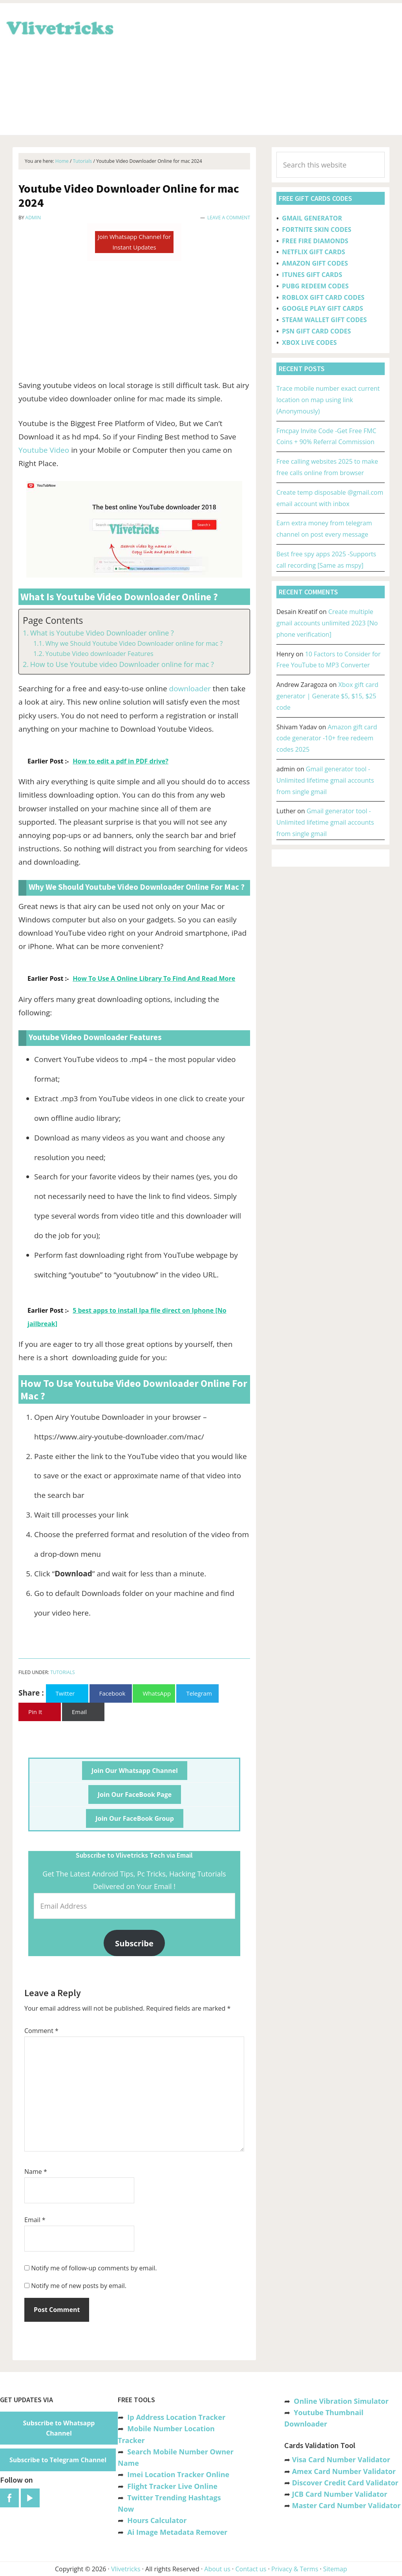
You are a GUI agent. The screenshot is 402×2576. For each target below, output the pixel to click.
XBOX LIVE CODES (309, 342)
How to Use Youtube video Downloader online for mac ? (122, 664)
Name (35, 2171)
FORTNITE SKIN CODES (316, 229)
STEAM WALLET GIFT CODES (324, 319)
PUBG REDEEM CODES (315, 286)
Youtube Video (43, 450)
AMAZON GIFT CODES (315, 263)
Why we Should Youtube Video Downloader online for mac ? (134, 643)
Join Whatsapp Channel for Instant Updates (134, 242)
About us (217, 2569)
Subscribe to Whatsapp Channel (59, 2428)
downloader (190, 688)
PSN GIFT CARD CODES (316, 331)
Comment (41, 2030)
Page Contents (53, 620)
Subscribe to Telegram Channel (57, 2460)
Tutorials (62, 1672)
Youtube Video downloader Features (99, 653)
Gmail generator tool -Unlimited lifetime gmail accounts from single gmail (325, 780)
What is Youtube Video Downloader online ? (102, 633)
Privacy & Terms (294, 2569)
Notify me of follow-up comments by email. (94, 2268)
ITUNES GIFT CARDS (312, 274)
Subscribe (134, 1943)
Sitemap (335, 2569)
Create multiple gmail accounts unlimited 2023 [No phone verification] (327, 623)
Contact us (250, 2569)
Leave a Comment (228, 217)
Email (35, 2219)
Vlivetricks (59, 26)
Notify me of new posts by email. (78, 2285)
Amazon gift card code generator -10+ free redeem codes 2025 (326, 738)
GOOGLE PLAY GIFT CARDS (322, 308)
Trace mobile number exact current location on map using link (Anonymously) (328, 399)
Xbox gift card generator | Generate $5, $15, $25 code (327, 696)
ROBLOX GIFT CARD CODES (323, 297)
